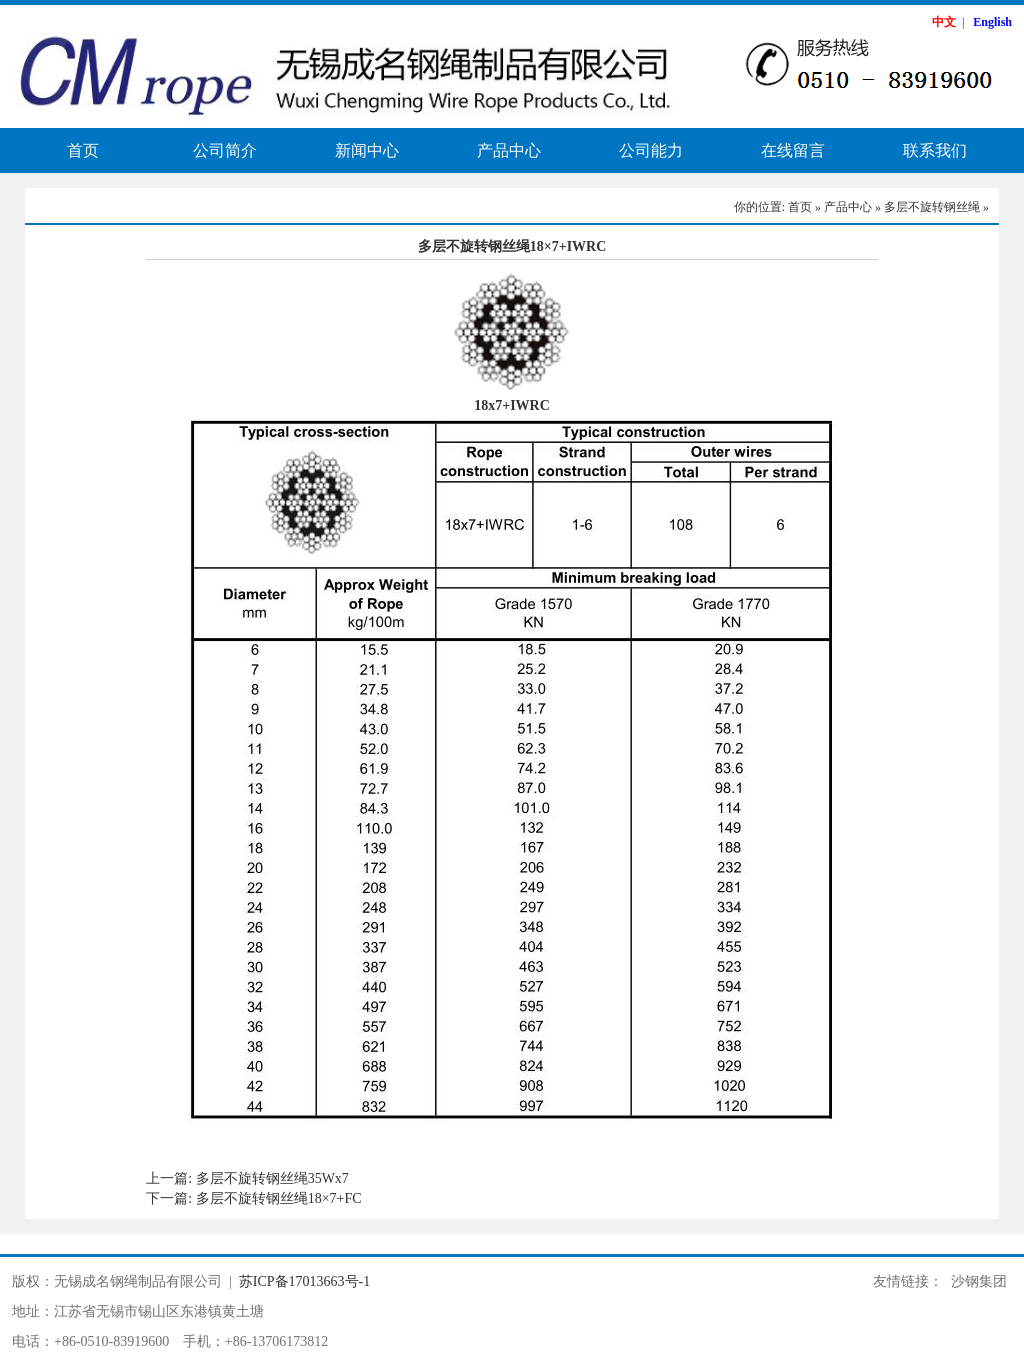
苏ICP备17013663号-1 (304, 1281)
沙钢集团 (979, 1281)
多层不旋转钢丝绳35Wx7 (272, 1178)
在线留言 (793, 150)
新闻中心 (367, 150)
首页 (83, 150)
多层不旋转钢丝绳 (932, 207)
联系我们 (935, 150)
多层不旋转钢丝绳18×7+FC (279, 1198)
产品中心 (509, 150)
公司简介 (225, 150)
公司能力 (651, 150)
